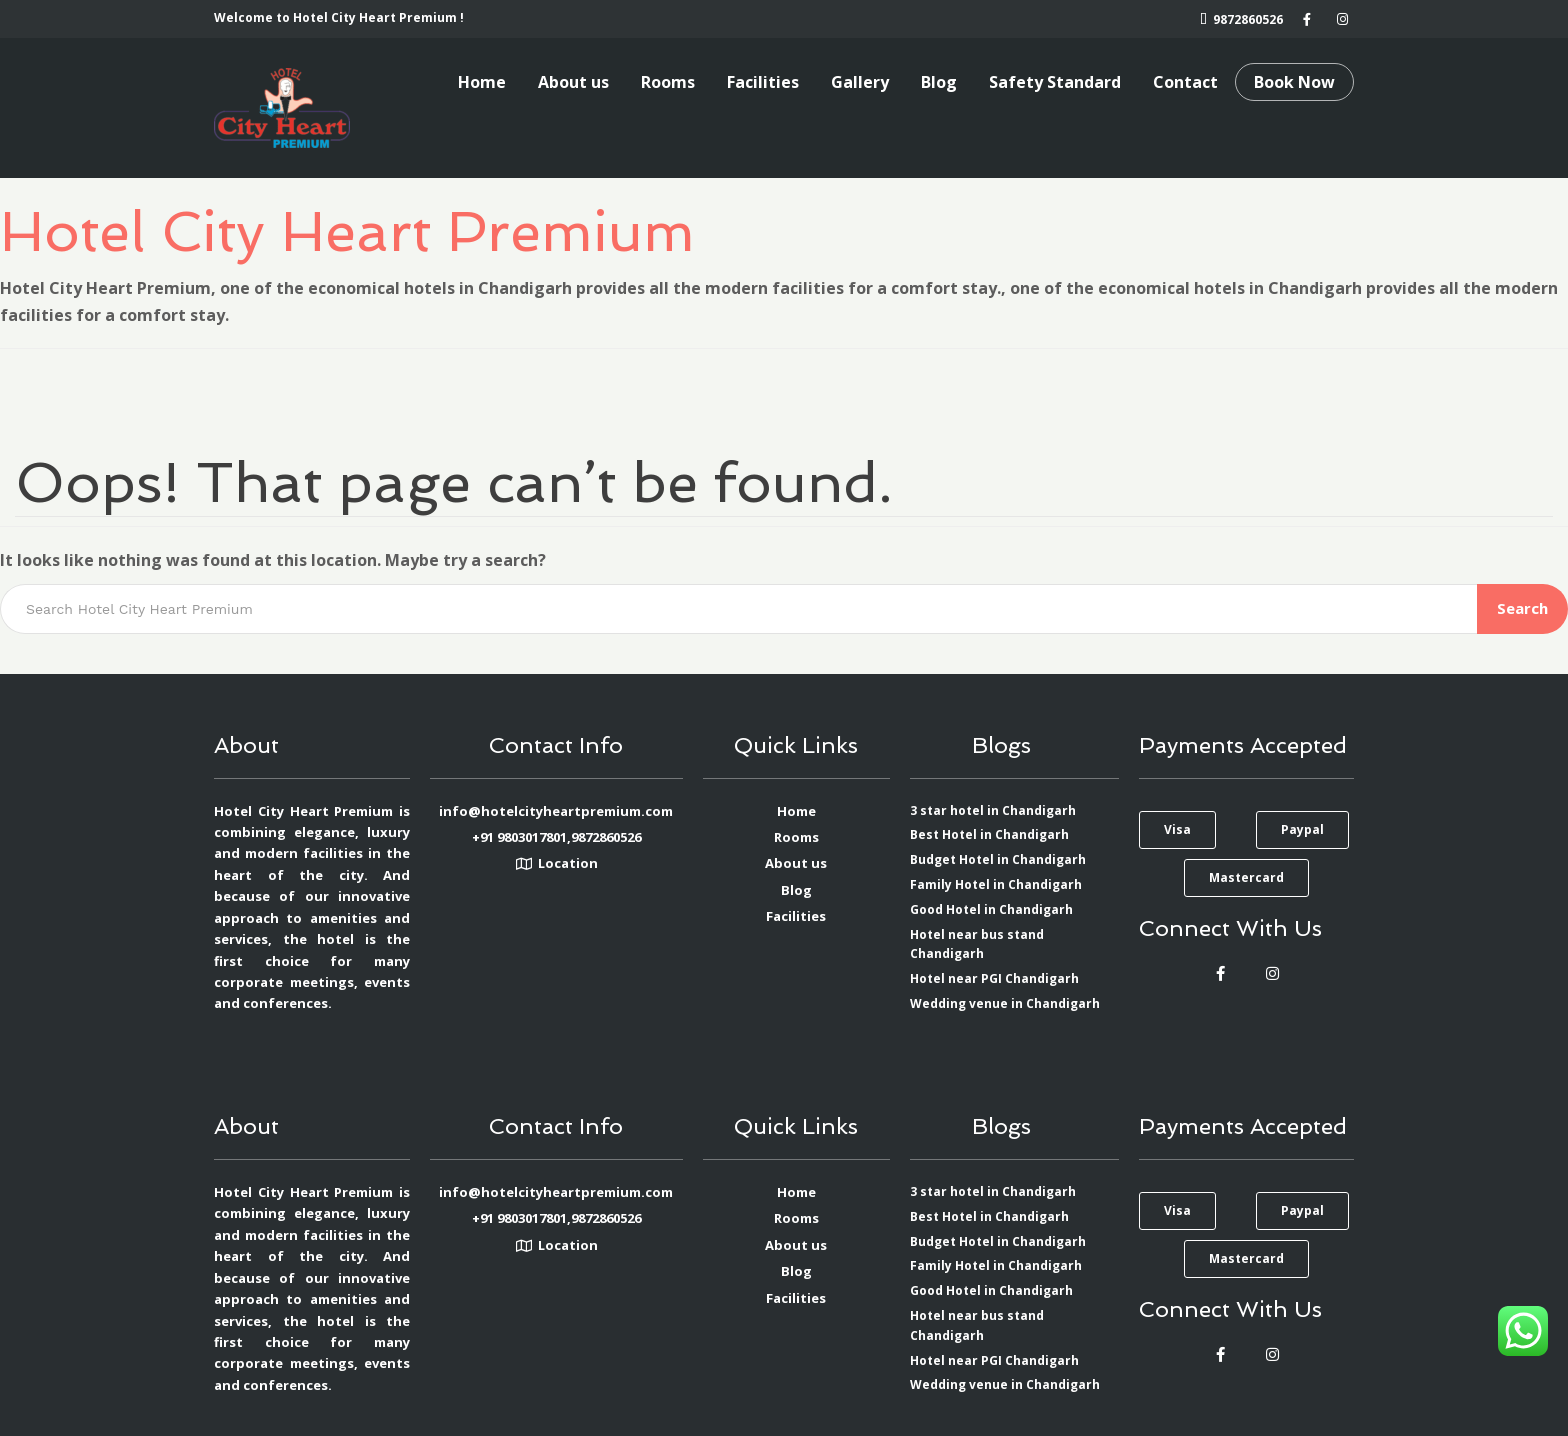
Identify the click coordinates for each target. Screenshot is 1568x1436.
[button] (1177, 830)
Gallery (860, 82)
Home (482, 82)
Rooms (668, 82)
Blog (939, 82)
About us (573, 82)
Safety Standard (1055, 82)
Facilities (763, 82)
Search (1522, 608)
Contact (1185, 82)
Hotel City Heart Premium (347, 231)
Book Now (1294, 82)
